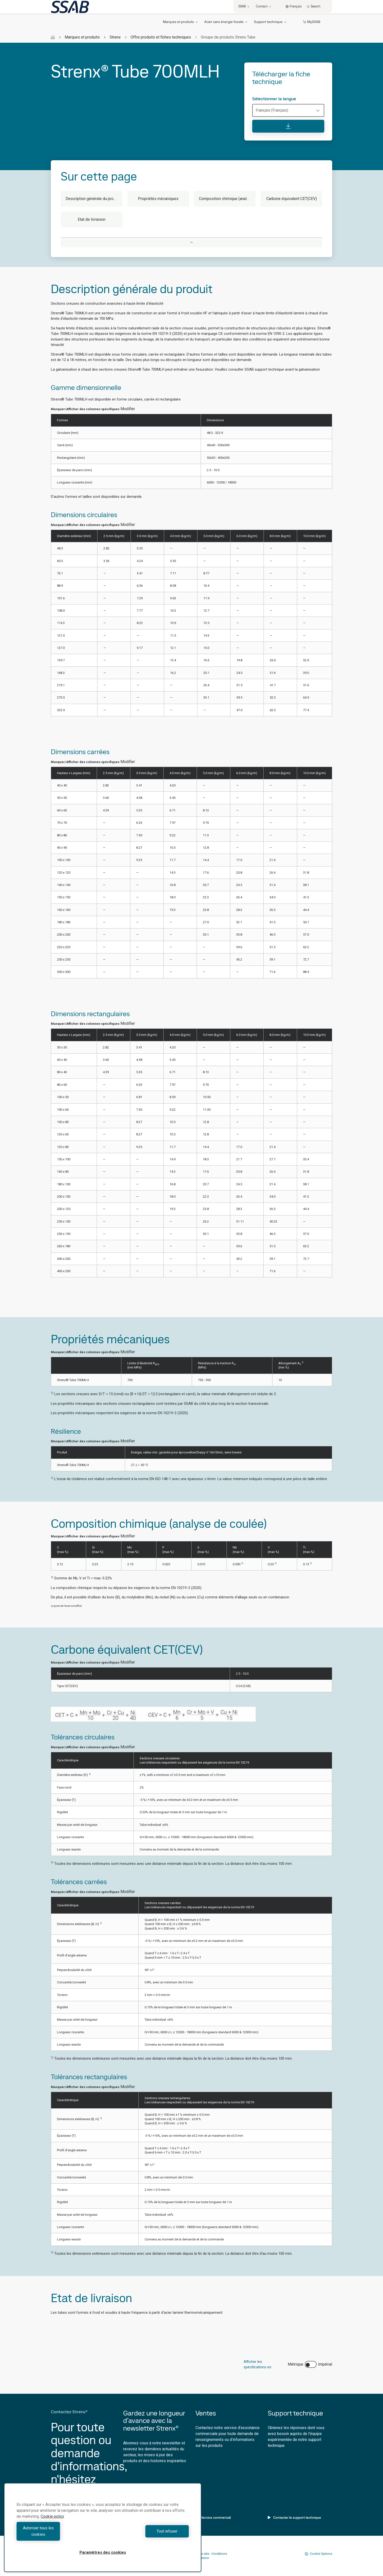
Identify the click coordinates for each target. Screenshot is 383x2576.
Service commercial (213, 2517)
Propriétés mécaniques (158, 198)
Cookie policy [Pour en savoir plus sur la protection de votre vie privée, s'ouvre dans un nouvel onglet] (52, 2522)
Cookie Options (318, 2554)
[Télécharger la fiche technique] (288, 126)
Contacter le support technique (294, 2517)
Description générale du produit (93, 198)
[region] (102, 2530)
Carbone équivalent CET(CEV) (291, 198)
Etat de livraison (91, 219)
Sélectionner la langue (274, 99)
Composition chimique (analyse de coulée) (227, 198)
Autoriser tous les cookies (58, 2534)
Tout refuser (146, 2534)
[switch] (311, 2364)
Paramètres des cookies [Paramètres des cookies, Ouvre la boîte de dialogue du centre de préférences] (102, 2552)
